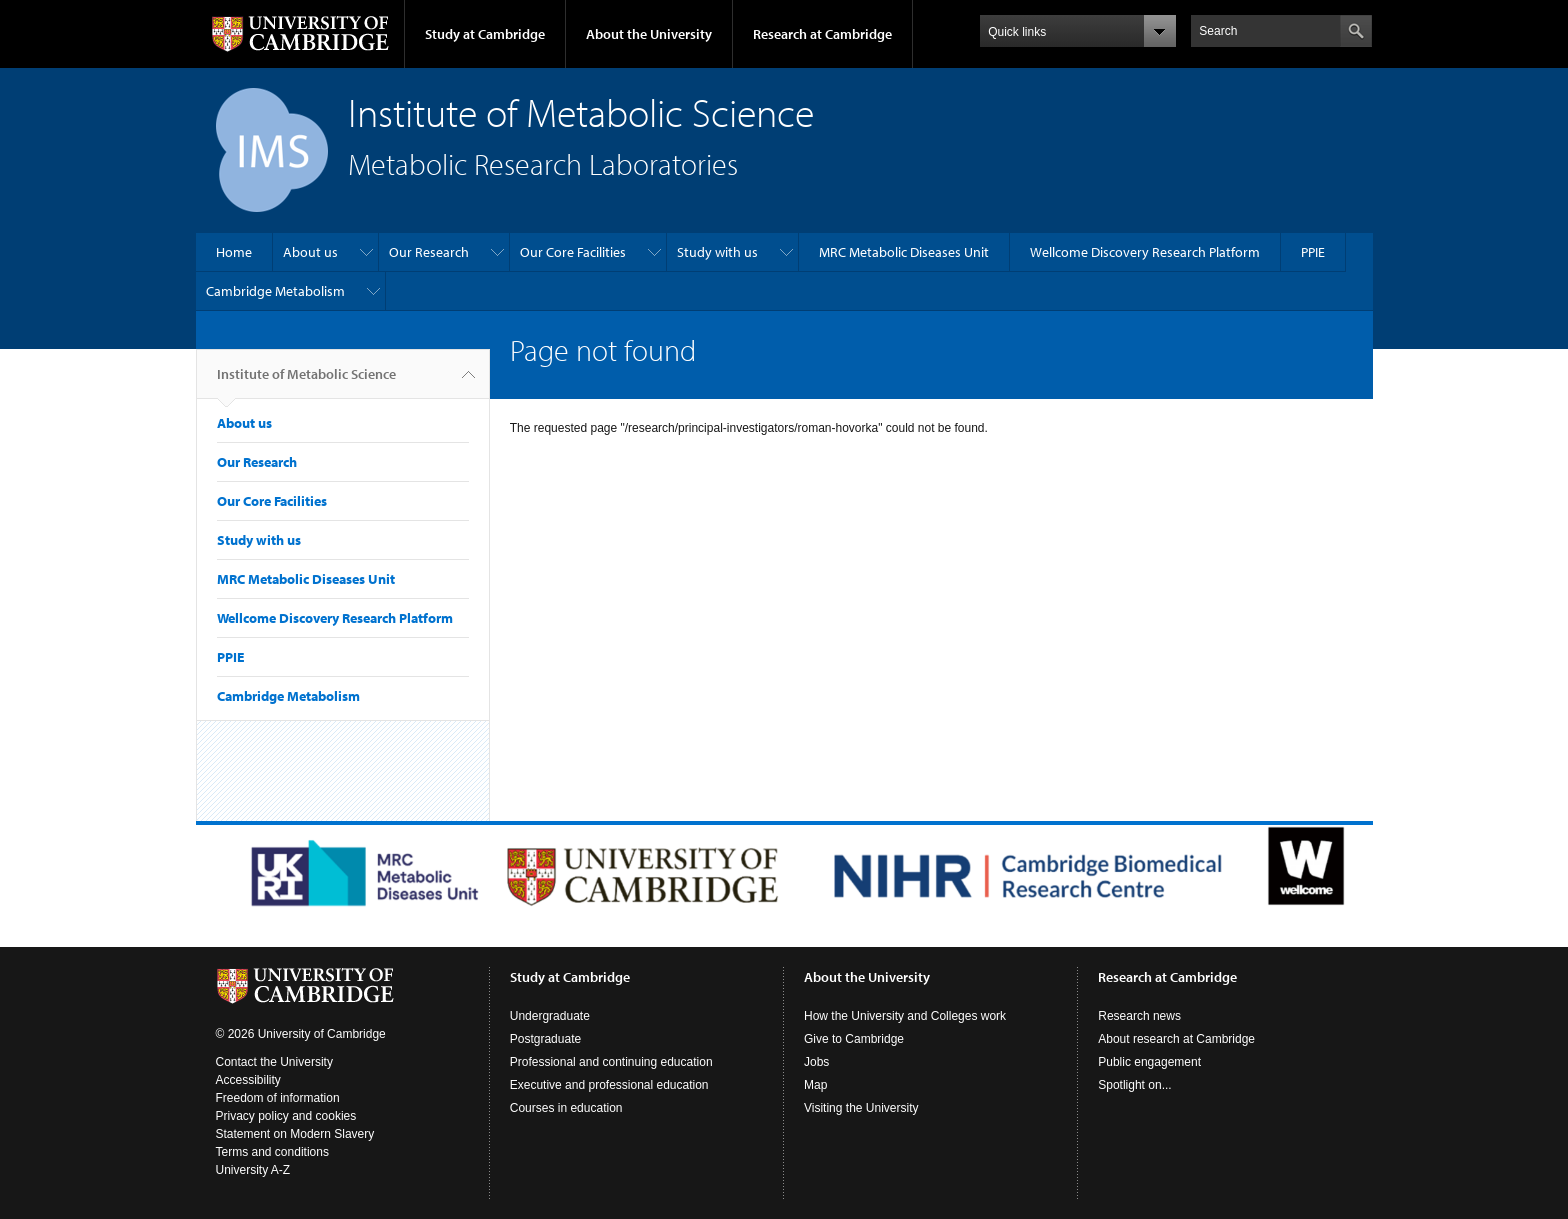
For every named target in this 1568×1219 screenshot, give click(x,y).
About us (310, 252)
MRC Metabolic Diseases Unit (904, 252)
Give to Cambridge (854, 1039)
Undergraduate (550, 1016)
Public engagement (1149, 1062)
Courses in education (566, 1108)
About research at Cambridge (1176, 1039)
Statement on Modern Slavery (295, 1134)
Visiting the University (861, 1108)
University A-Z (253, 1170)
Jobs (816, 1062)
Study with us (717, 252)
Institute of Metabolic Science (306, 382)
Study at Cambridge (485, 34)
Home (234, 252)
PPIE (1313, 252)
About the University (649, 34)
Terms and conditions (272, 1152)
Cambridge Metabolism (275, 291)
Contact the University (274, 1062)
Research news (1139, 1016)
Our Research (429, 252)
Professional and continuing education (611, 1062)
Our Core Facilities (573, 252)
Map (815, 1085)
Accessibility (248, 1080)
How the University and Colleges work (905, 1016)
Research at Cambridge (822, 34)
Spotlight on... (1134, 1085)
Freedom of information (278, 1098)
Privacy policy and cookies (286, 1116)
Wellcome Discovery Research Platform (1145, 252)
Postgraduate (545, 1039)
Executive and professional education (609, 1085)
